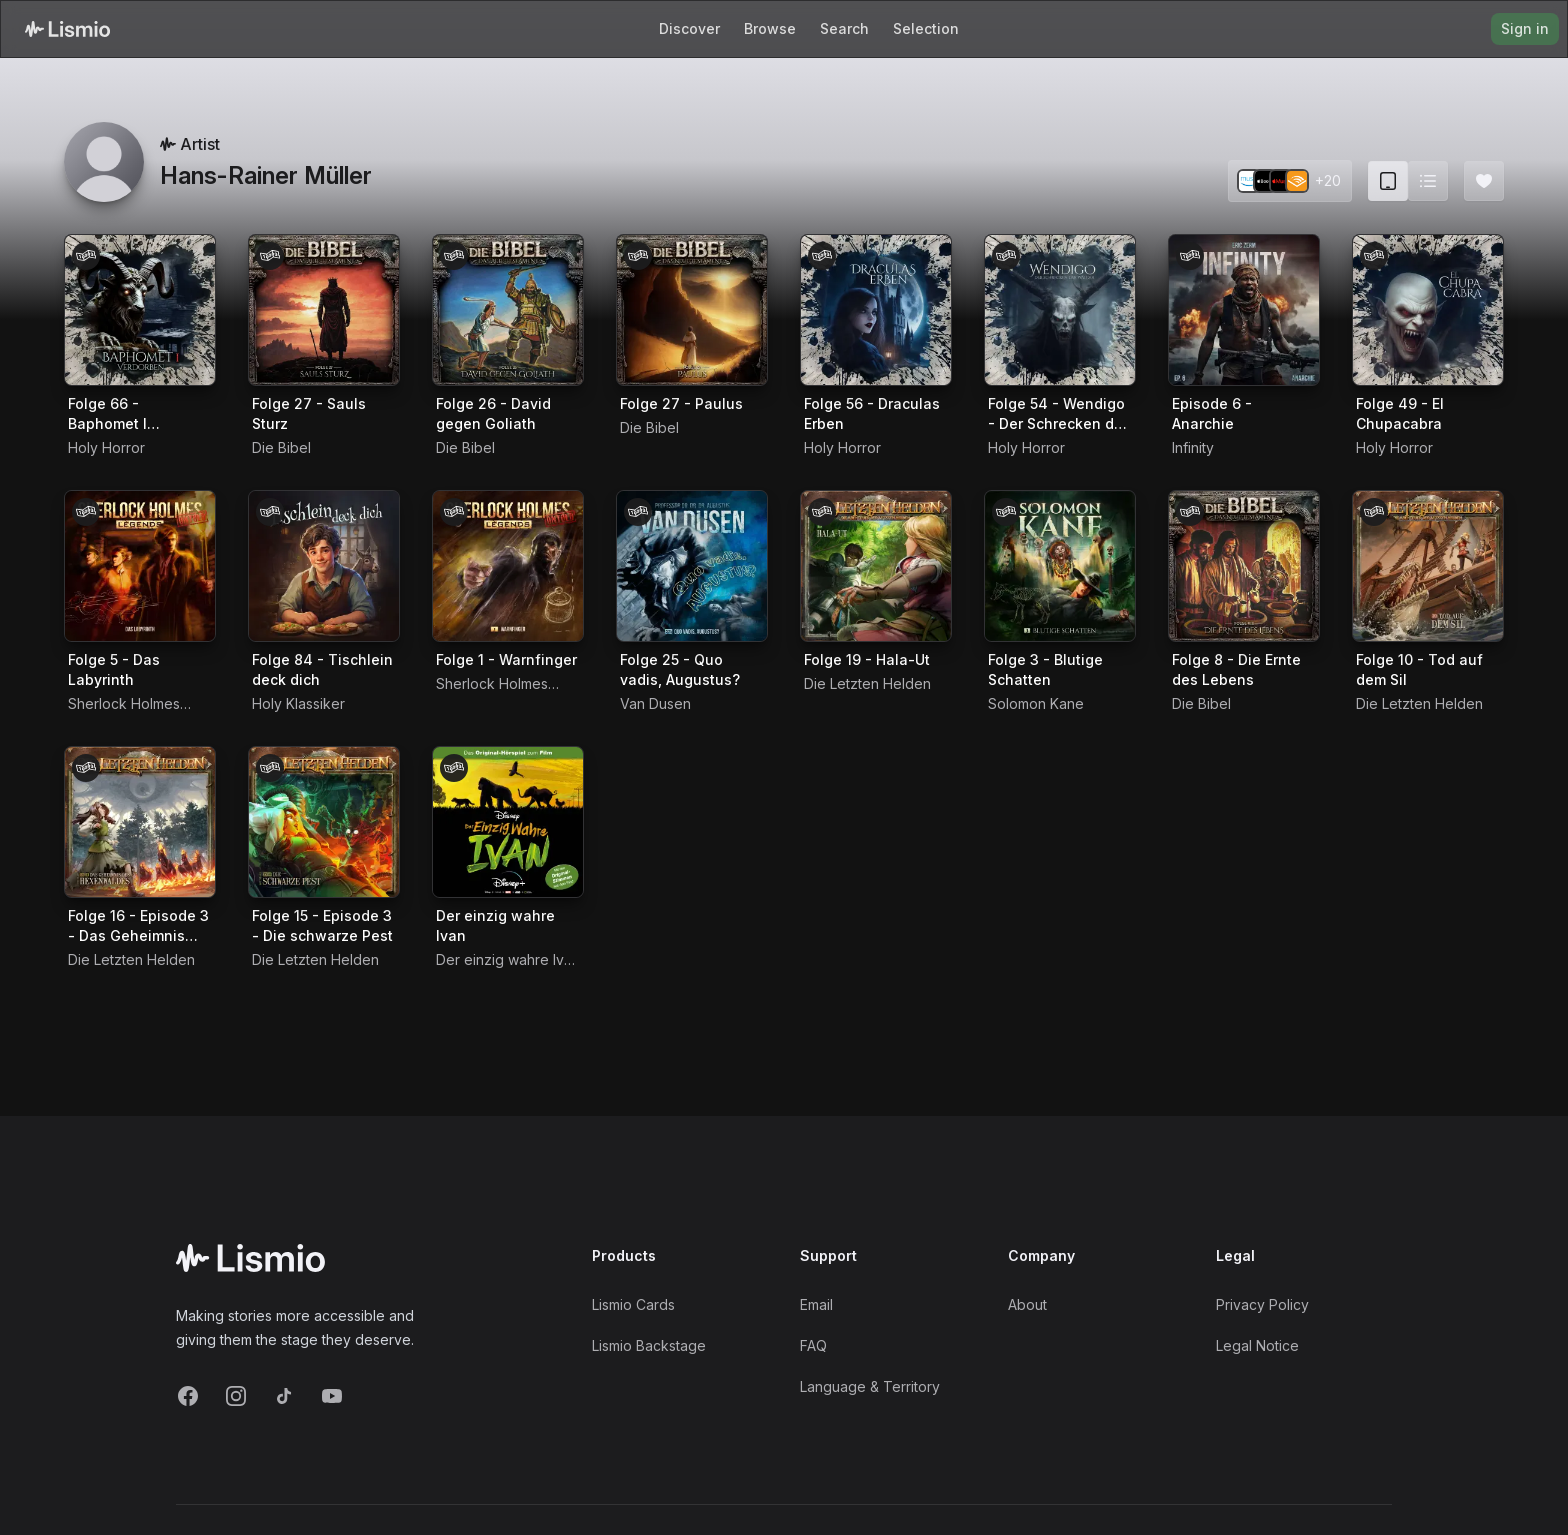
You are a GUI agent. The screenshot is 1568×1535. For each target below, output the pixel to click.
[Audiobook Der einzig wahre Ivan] (508, 822)
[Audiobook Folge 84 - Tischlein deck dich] (324, 566)
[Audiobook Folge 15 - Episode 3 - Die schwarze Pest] (324, 822)
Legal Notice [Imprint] (1257, 1345)
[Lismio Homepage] (67, 29)
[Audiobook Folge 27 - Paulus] (692, 310)
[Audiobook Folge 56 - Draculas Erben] (876, 310)
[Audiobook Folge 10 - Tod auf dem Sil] (1428, 566)
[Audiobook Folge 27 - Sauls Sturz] (324, 310)
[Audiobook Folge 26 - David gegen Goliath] (508, 310)
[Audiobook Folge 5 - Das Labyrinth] (140, 566)
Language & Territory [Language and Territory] (870, 1386)
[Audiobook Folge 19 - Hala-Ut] (876, 566)
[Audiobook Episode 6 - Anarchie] (1244, 310)
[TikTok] (284, 1396)
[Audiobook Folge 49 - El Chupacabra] (1428, 310)
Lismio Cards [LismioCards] (633, 1304)
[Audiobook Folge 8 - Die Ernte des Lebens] (1244, 566)
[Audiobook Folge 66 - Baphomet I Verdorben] (140, 310)
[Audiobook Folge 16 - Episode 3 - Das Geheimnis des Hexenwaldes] (140, 822)
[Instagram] (236, 1396)
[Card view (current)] (1388, 181)
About (1027, 1304)
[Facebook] (188, 1396)
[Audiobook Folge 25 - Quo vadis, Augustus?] (692, 566)
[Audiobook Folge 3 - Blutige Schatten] (1060, 566)
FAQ (813, 1345)
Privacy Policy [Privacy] (1262, 1304)
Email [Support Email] (816, 1304)
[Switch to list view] (1428, 181)
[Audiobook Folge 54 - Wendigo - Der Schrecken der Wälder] (1060, 310)
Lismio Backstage (649, 1345)
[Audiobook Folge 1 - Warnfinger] (508, 566)
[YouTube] (332, 1396)
